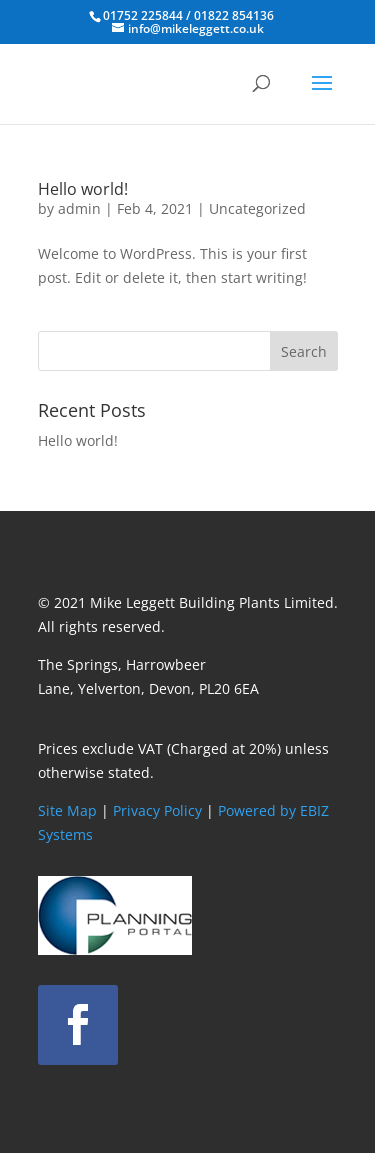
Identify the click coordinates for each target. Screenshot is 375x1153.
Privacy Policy (157, 810)
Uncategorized (257, 208)
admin (79, 208)
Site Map (67, 810)
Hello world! (83, 189)
